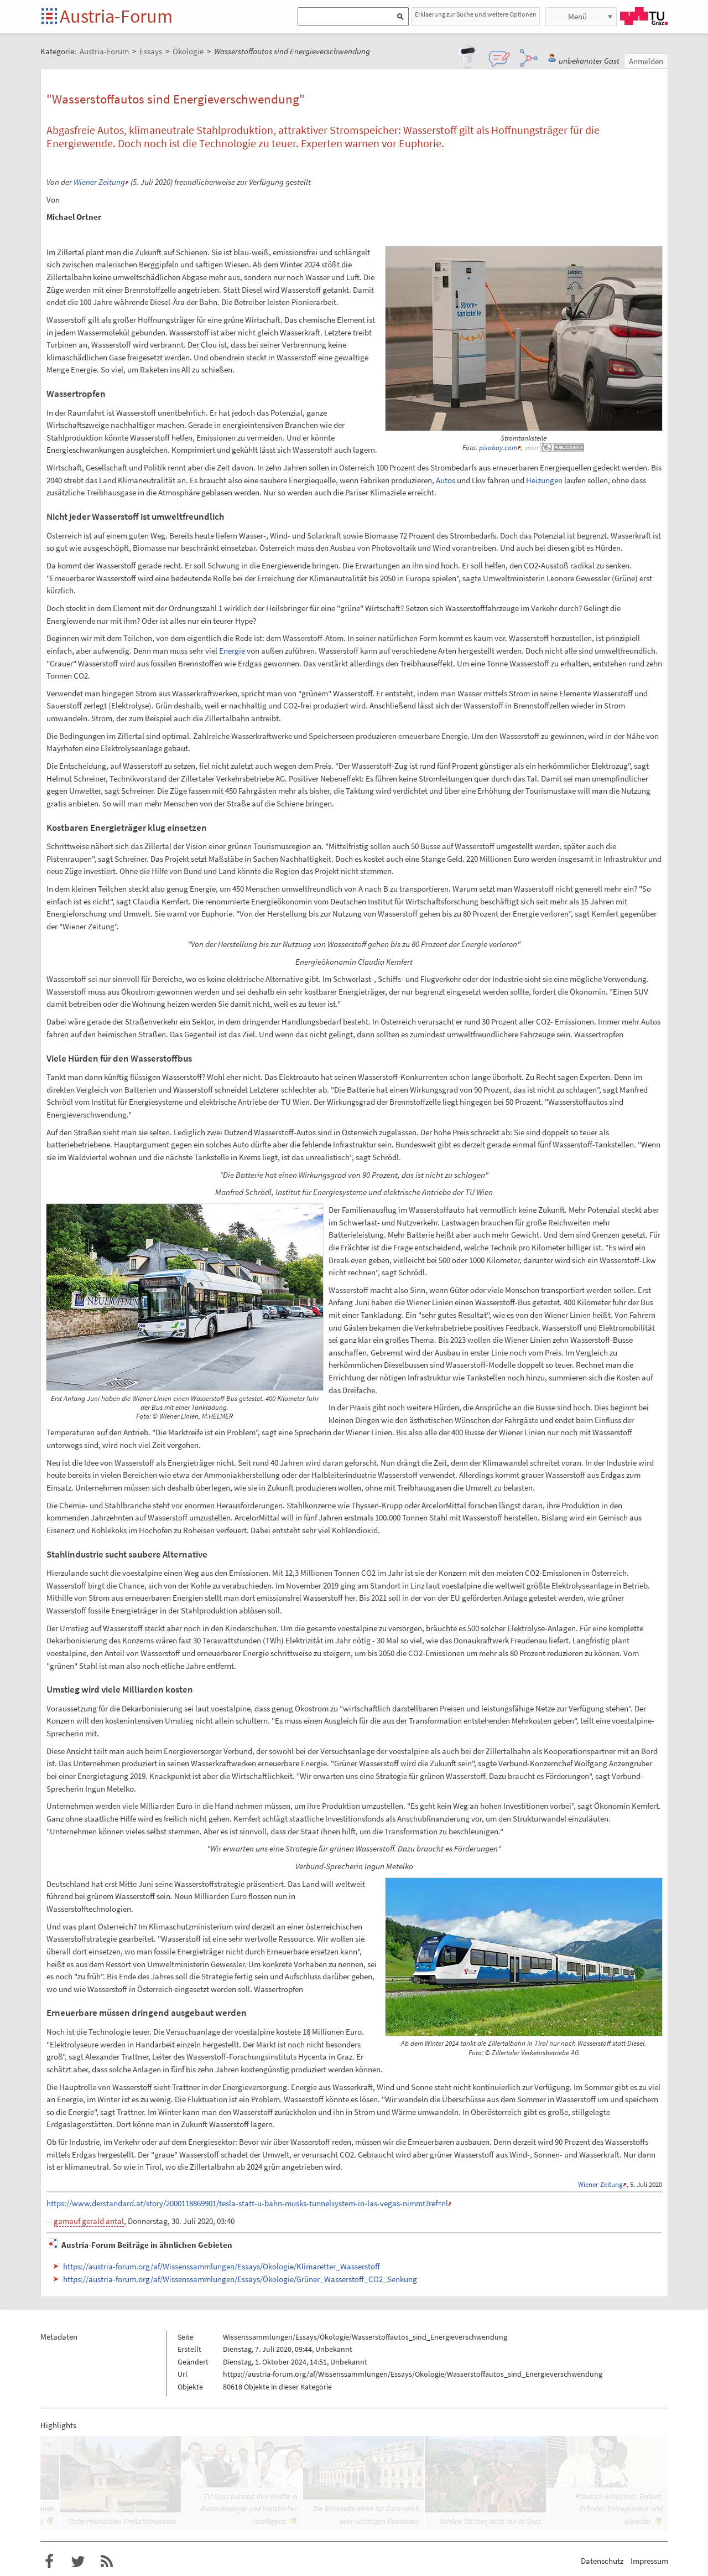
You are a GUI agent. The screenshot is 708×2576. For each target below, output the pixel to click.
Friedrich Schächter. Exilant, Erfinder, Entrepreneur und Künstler (619, 2508)
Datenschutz (602, 2561)
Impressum (649, 2561)
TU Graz (644, 16)
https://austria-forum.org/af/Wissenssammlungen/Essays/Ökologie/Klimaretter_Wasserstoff (221, 2266)
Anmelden (646, 61)
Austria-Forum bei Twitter (78, 2561)
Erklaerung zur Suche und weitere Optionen (476, 14)
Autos (445, 480)
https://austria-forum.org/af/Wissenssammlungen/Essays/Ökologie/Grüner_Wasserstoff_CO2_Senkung (240, 2279)
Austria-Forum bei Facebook (49, 2561)
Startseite (50, 17)
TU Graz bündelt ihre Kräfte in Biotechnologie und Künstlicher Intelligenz (249, 2508)
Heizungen (544, 480)
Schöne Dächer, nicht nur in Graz (490, 2521)
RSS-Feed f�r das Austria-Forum (107, 2561)
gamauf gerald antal (89, 2221)
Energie (232, 650)
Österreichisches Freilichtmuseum (122, 2521)
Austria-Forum (116, 16)
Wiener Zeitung (99, 182)
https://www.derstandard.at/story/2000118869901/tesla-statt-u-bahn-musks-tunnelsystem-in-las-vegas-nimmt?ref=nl (247, 2203)
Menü (577, 16)
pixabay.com (498, 447)
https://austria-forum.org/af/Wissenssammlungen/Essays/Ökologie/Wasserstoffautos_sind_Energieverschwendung (412, 2374)
